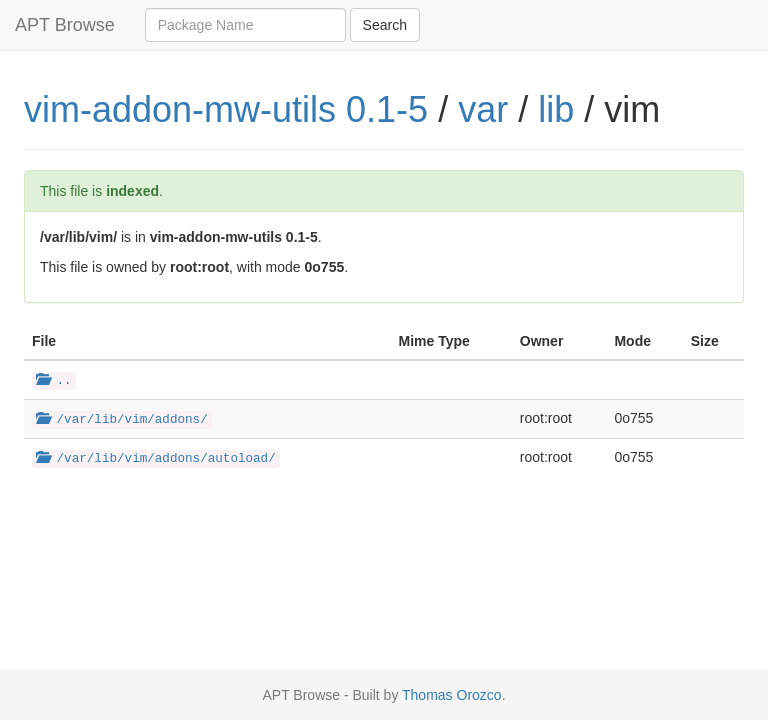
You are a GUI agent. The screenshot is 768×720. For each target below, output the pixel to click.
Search (385, 25)
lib (556, 109)
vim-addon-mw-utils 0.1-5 (226, 109)
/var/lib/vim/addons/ (122, 420)
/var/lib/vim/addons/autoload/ (156, 459)
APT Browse (65, 25)
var (483, 109)
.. (54, 381)
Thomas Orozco (452, 695)
